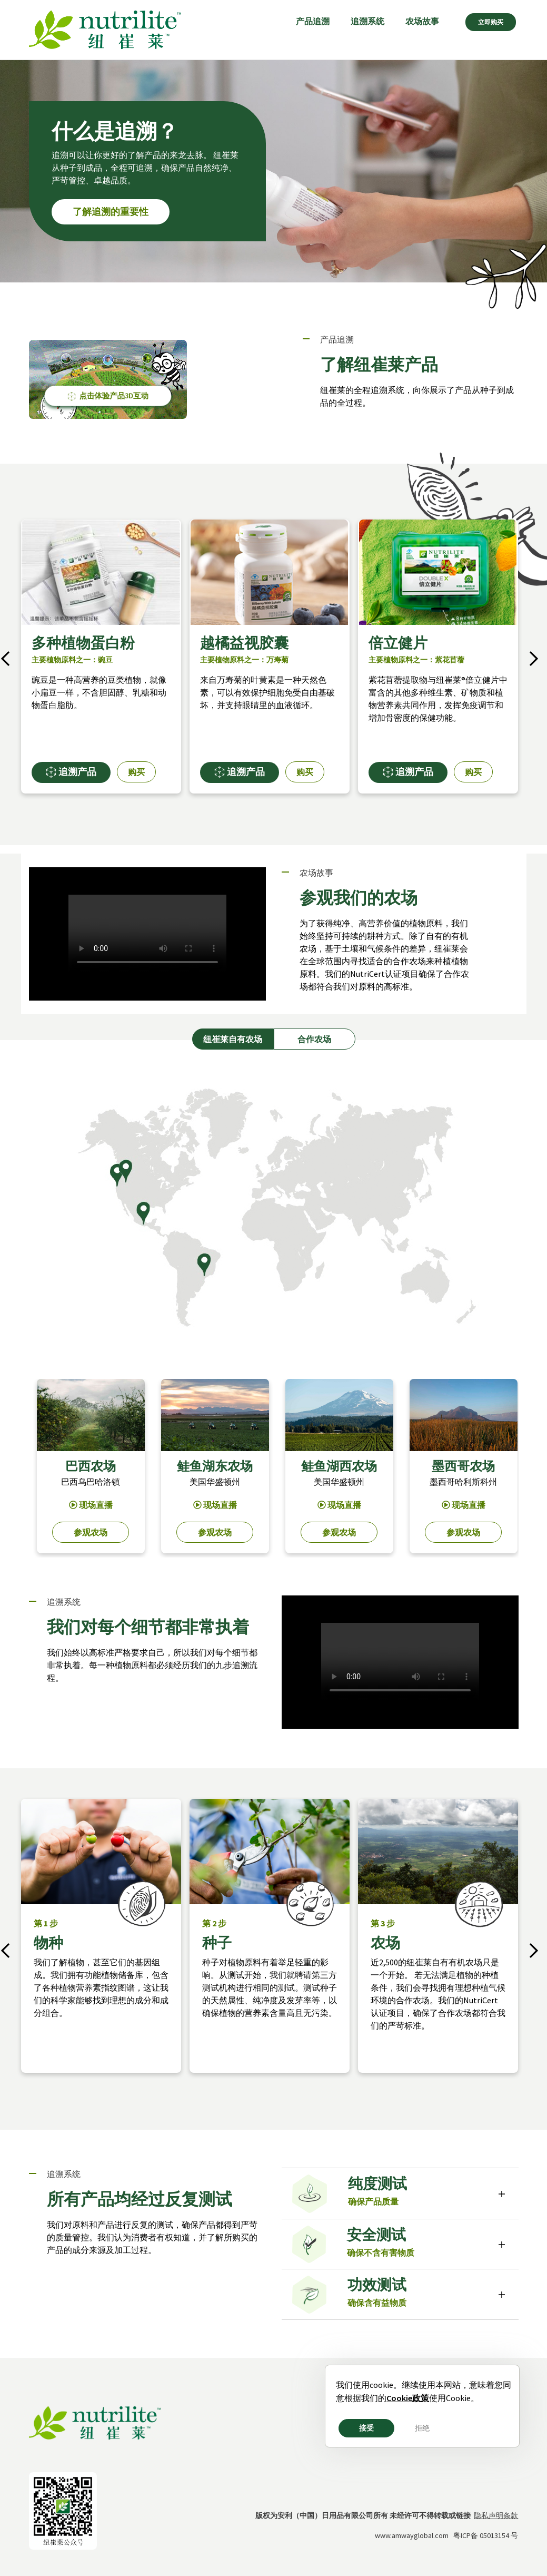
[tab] (400, 2193)
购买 (136, 772)
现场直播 (91, 1505)
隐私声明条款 (496, 2515)
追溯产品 (71, 772)
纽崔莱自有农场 (232, 1039)
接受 (366, 2428)
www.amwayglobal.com (412, 2535)
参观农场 (90, 1532)
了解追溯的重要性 (110, 211)
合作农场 (314, 1039)
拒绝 (422, 2428)
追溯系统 (367, 21)
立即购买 (490, 22)
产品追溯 (313, 21)
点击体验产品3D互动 (108, 396)
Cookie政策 (407, 2398)
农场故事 (422, 21)
